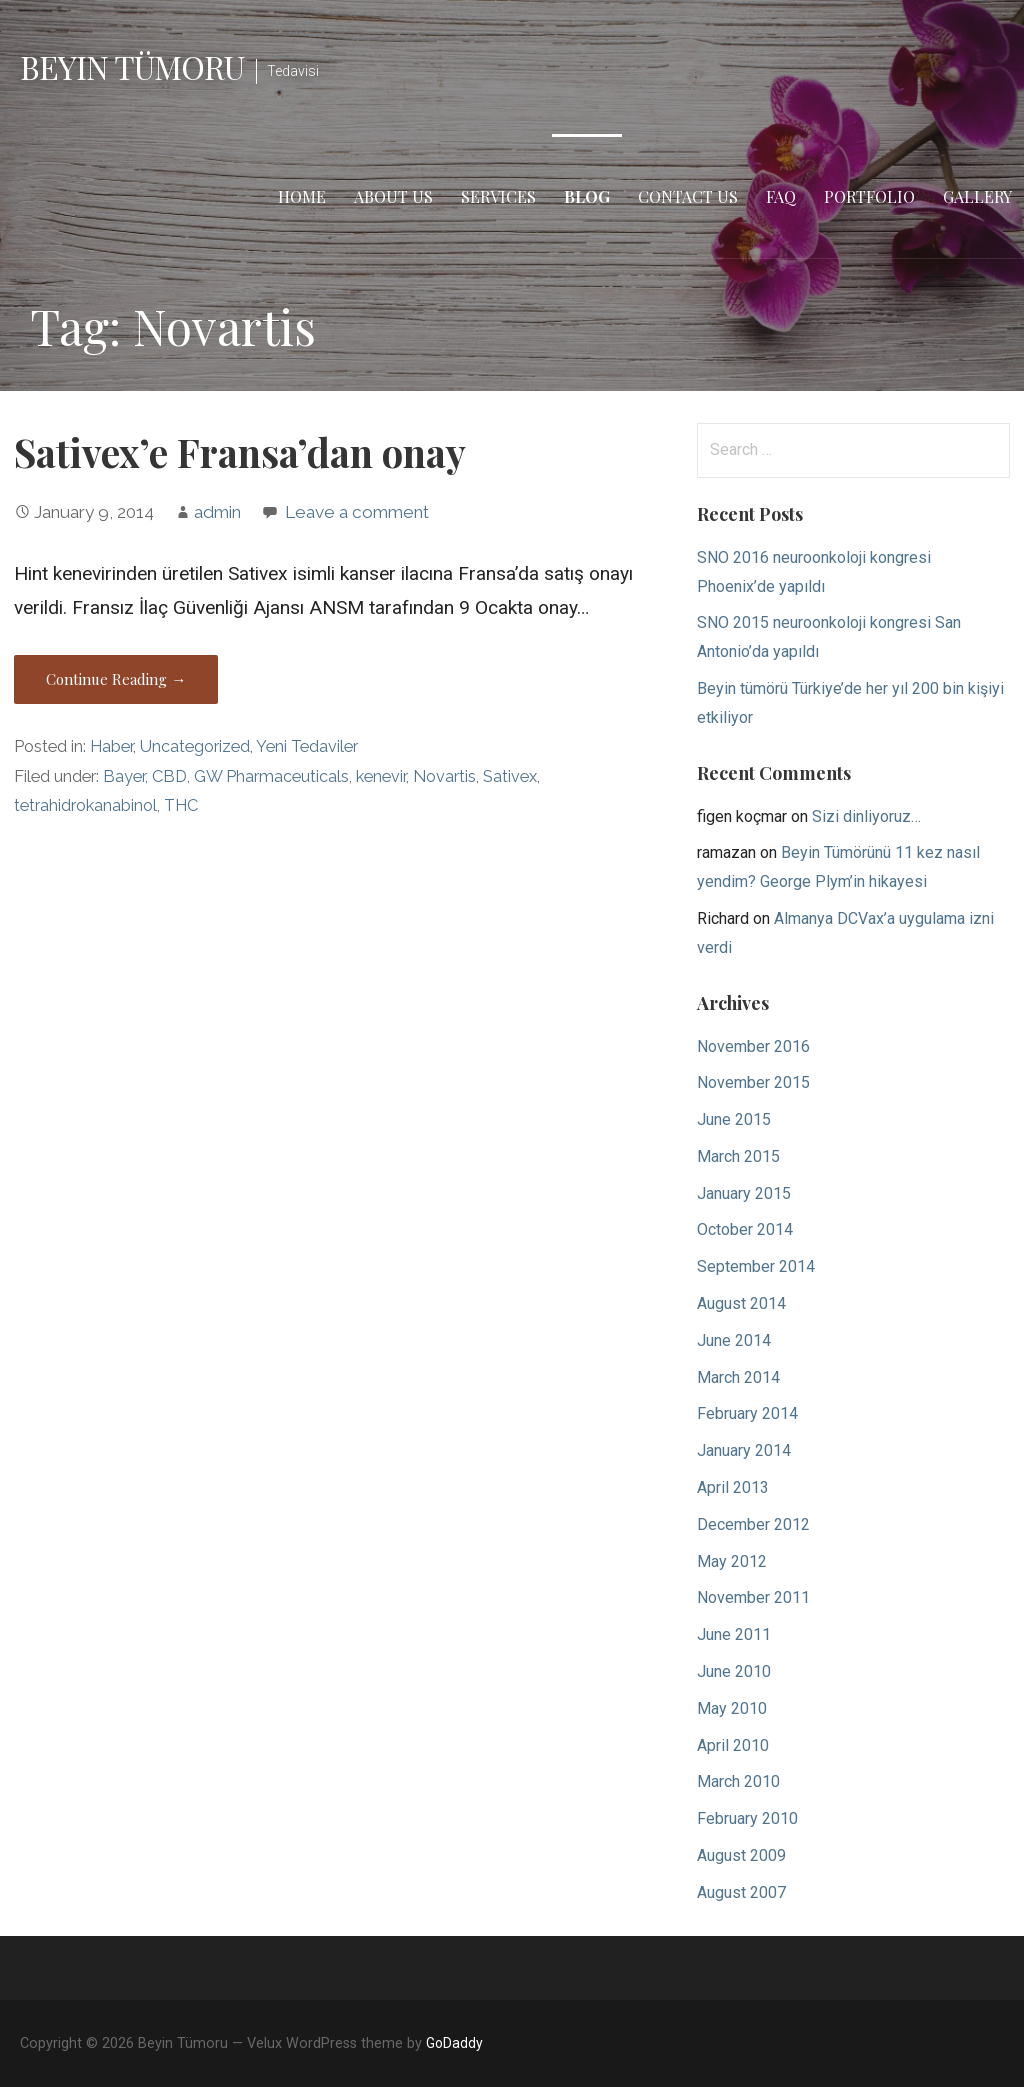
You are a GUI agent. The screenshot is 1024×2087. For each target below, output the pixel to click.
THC (181, 805)
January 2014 (744, 1450)
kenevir (381, 776)
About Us (393, 196)
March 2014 (738, 1377)
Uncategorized (195, 746)
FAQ (781, 196)
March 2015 (738, 1156)
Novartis (444, 776)
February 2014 (747, 1413)
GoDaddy (454, 2043)
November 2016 (753, 1046)
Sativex (510, 776)
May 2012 (732, 1561)
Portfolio (869, 196)
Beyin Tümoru (132, 66)
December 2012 (753, 1524)
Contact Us (688, 196)
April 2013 (733, 1487)
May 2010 (732, 1708)
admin (217, 512)
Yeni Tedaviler (307, 746)
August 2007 (741, 1892)
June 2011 (734, 1634)
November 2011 (753, 1597)
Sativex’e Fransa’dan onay (240, 452)
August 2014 (741, 1303)
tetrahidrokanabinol (85, 805)
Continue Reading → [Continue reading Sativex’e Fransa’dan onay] (116, 679)
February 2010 (747, 1818)
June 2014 (734, 1340)
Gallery (977, 196)
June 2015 (734, 1119)
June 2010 (734, 1671)
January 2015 (744, 1193)
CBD (169, 776)
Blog (587, 196)
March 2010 (738, 1781)
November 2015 (753, 1082)
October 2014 (745, 1229)
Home (302, 196)
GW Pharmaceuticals (271, 776)
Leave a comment (357, 512)
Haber (111, 746)
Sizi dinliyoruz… (866, 816)
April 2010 (733, 1745)
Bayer (124, 776)
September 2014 (756, 1266)
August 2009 (741, 1855)
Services (498, 196)
